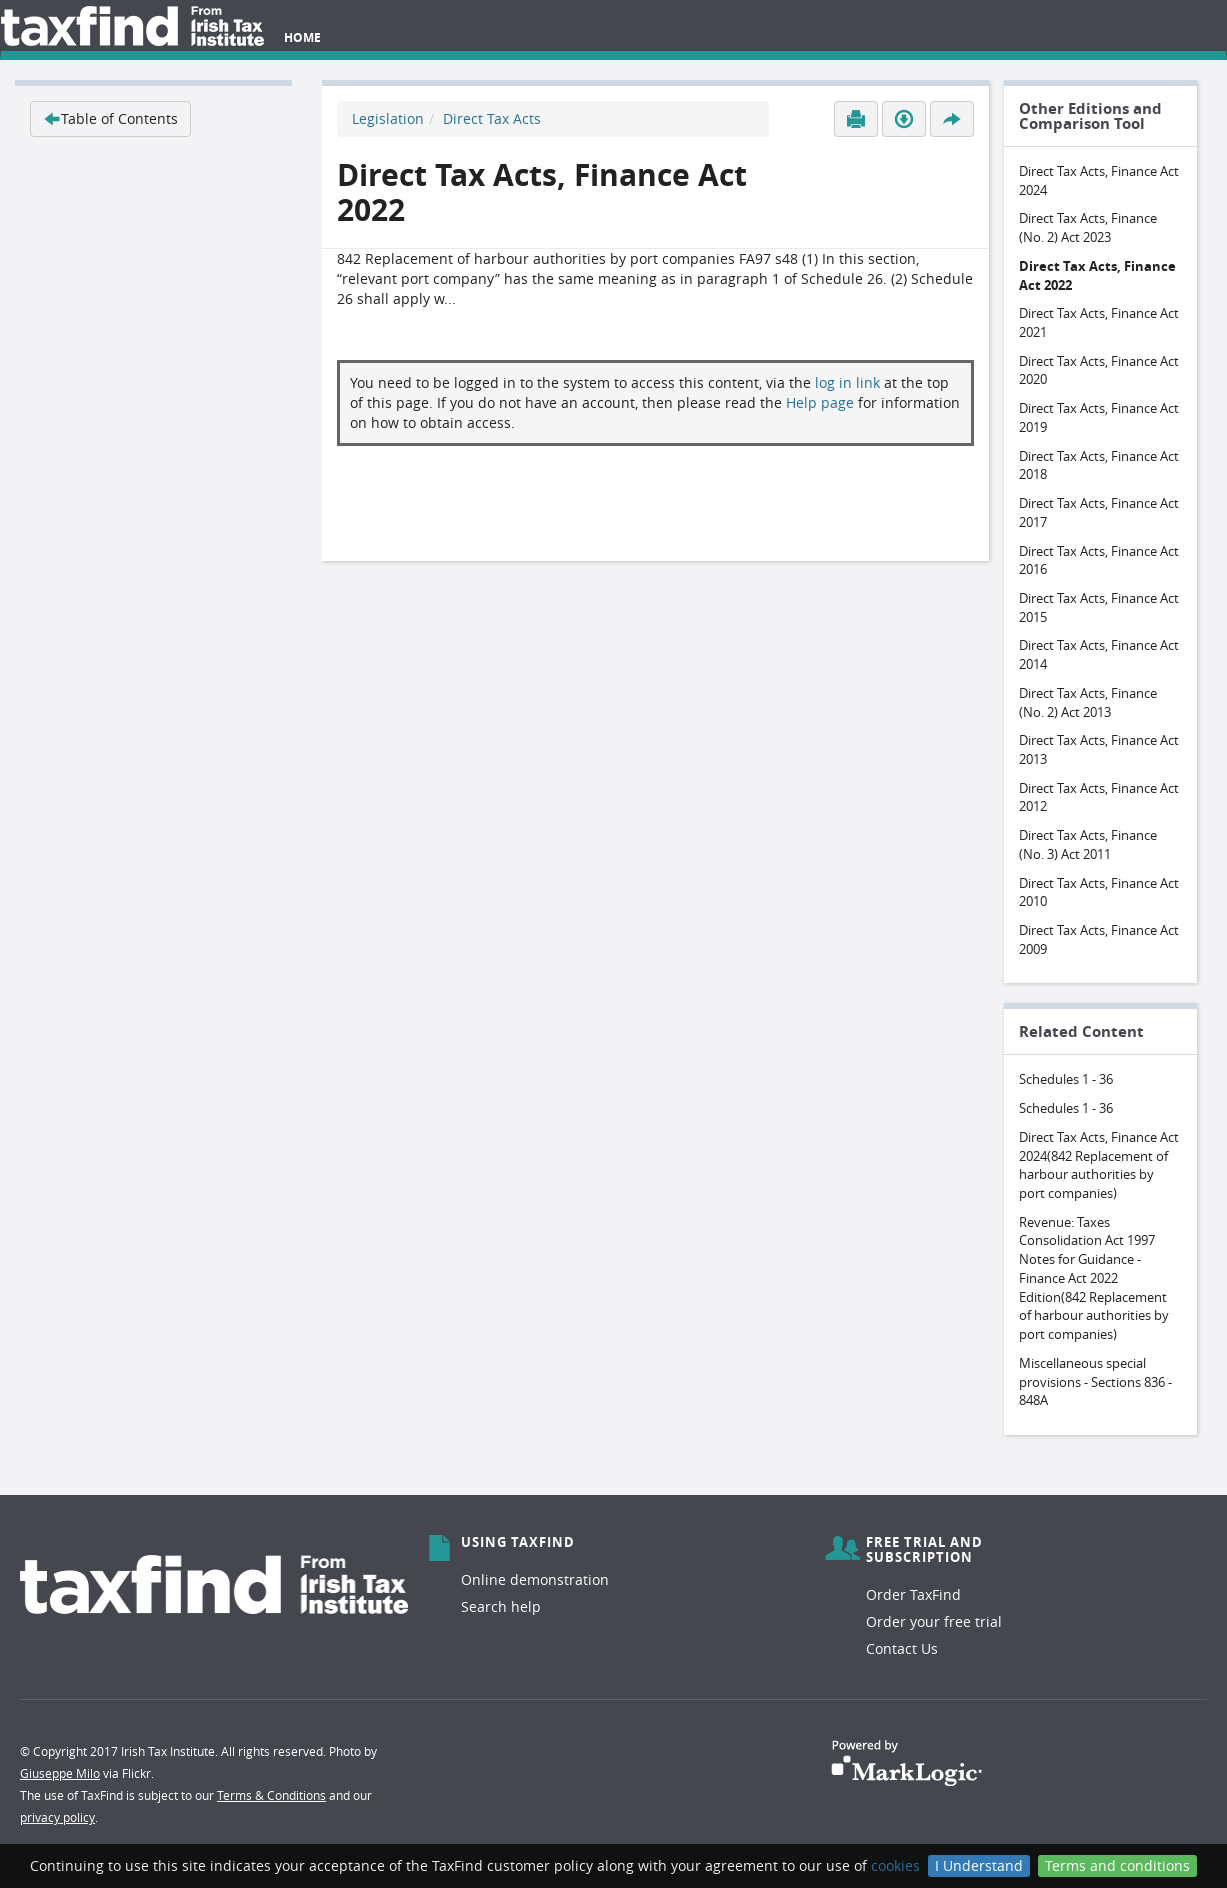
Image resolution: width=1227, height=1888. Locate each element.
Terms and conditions (1117, 1865)
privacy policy (57, 1817)
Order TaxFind (913, 1594)
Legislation (388, 118)
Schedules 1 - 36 (1066, 1079)
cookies (895, 1865)
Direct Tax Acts (492, 118)
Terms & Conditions (271, 1795)
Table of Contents (110, 118)
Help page (820, 402)
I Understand (979, 1865)
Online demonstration (535, 1579)
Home (302, 37)
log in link (847, 382)
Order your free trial (934, 1621)
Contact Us (902, 1648)
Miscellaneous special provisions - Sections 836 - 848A (1095, 1381)
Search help (501, 1606)
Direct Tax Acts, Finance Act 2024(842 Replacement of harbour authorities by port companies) (1099, 1165)
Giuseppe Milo (60, 1773)
